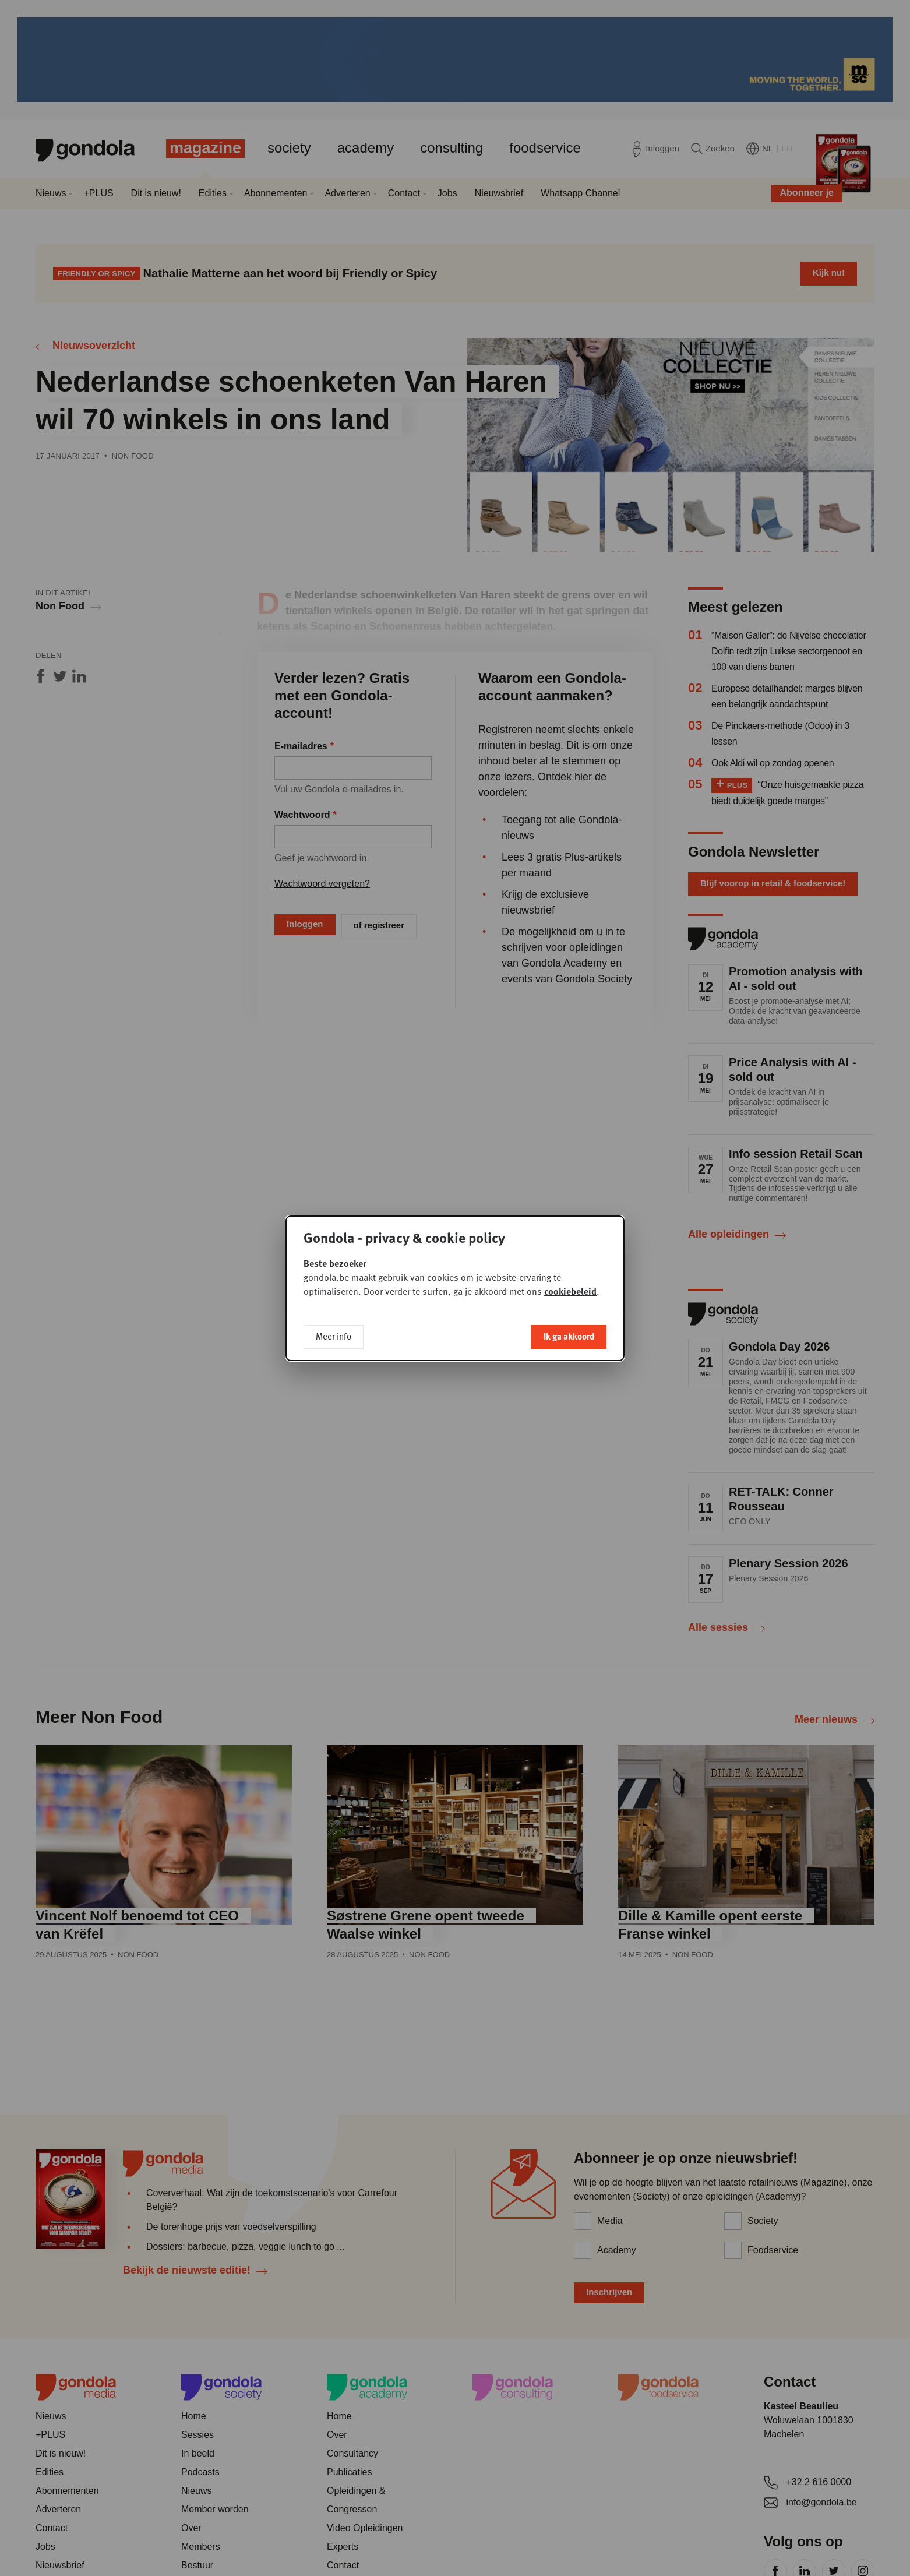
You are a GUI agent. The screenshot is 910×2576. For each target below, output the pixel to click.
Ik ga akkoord (569, 1336)
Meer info (333, 1336)
